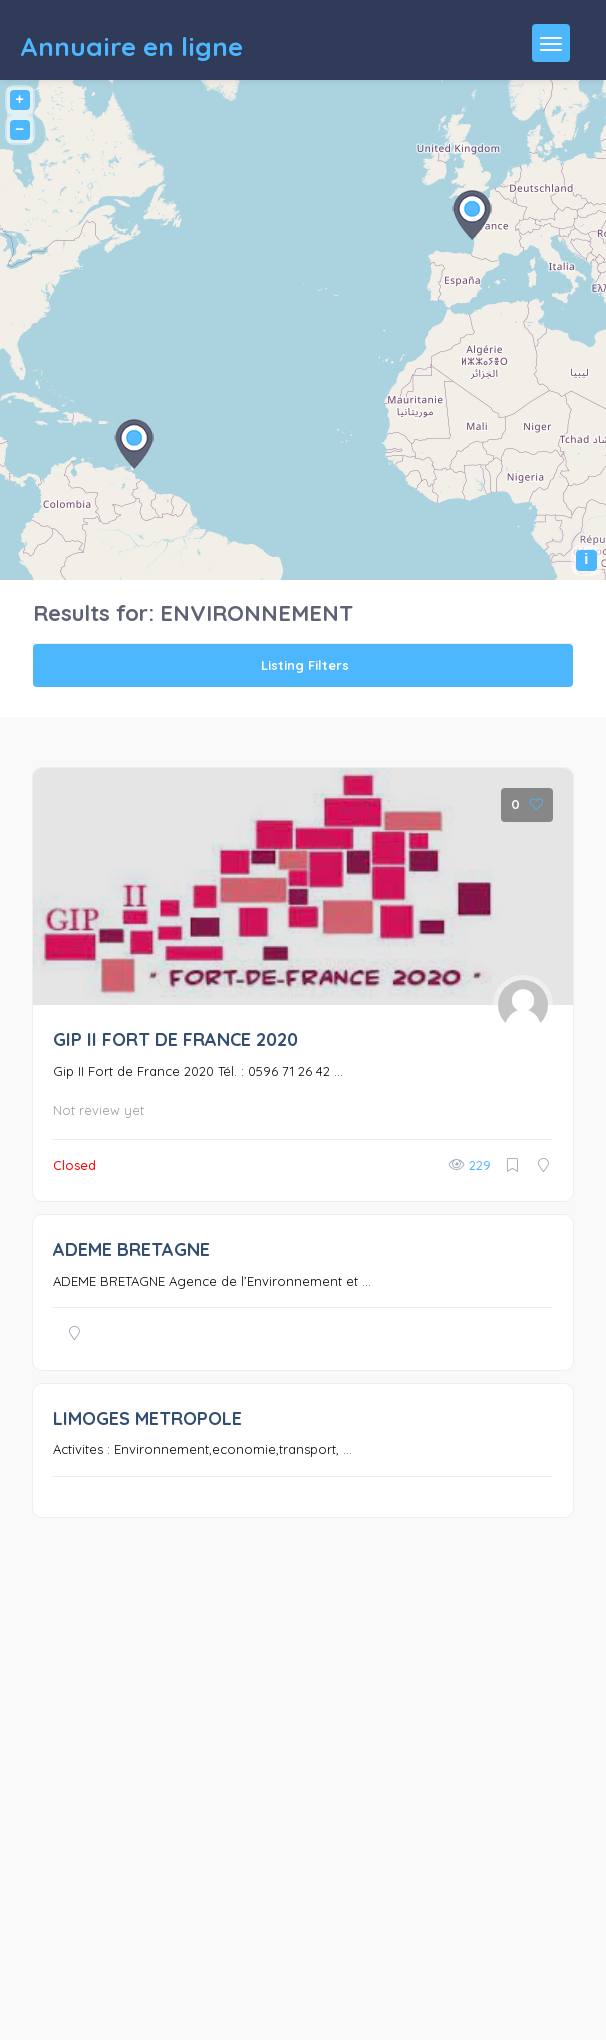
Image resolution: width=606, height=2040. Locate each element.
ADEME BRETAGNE (131, 1249)
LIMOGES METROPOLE (147, 1418)
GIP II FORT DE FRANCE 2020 (175, 1039)
